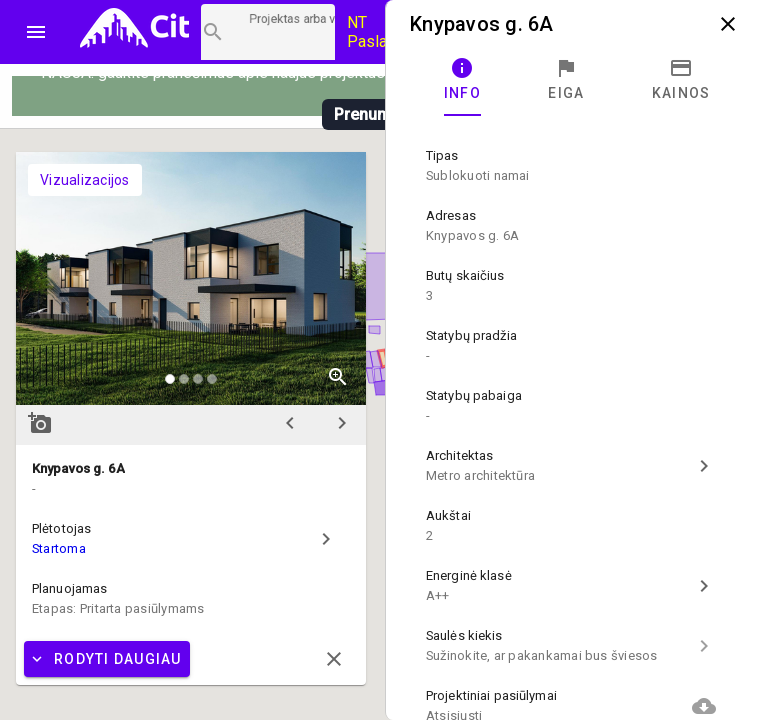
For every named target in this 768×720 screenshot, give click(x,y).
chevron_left (290, 423)
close (728, 24)
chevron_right (342, 423)
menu (36, 32)
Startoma (59, 548)
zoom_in (338, 377)
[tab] (462, 80)
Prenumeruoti (384, 114)
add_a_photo (40, 423)
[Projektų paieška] (268, 32)
